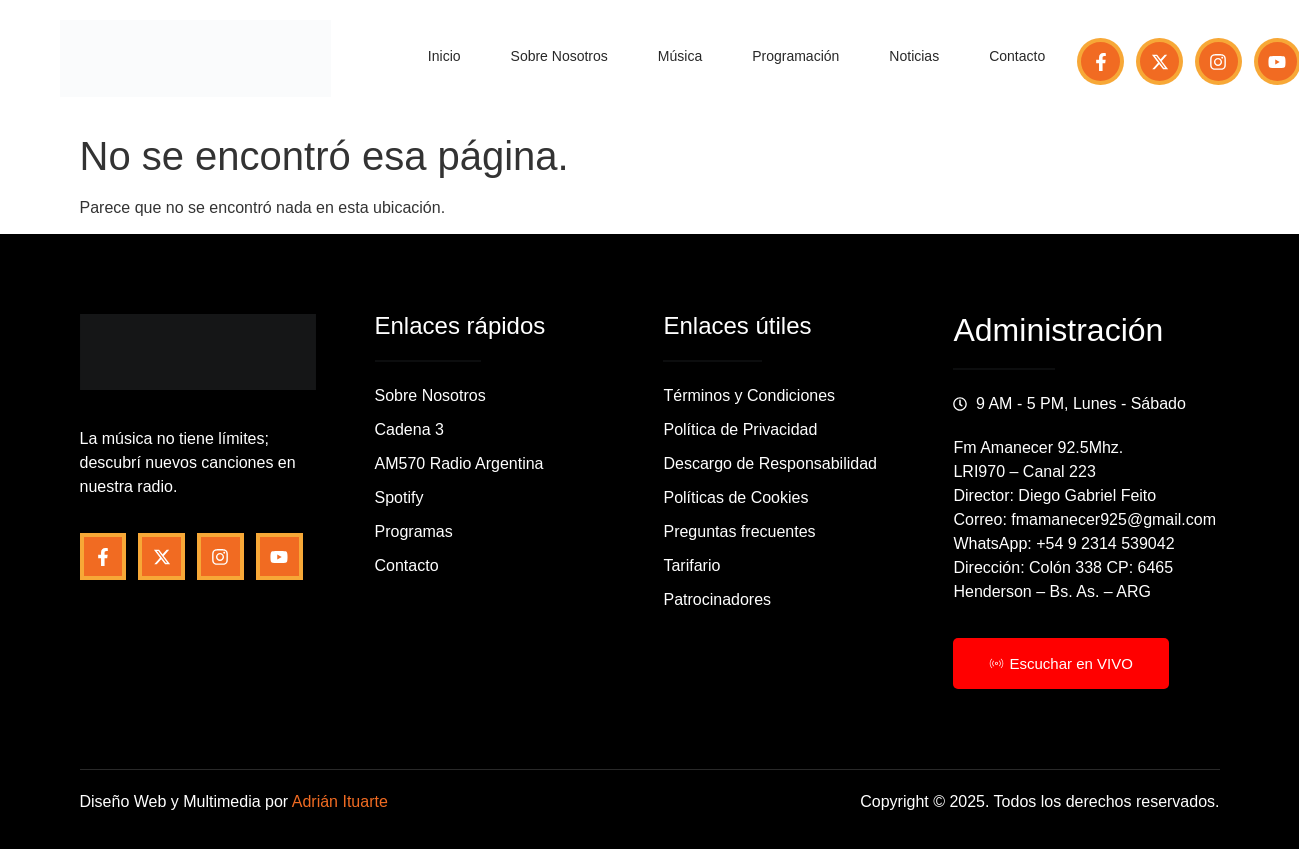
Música (680, 56)
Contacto (1017, 56)
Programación (795, 56)
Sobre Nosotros (559, 56)
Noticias (914, 56)
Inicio (444, 56)
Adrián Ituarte (340, 801)
